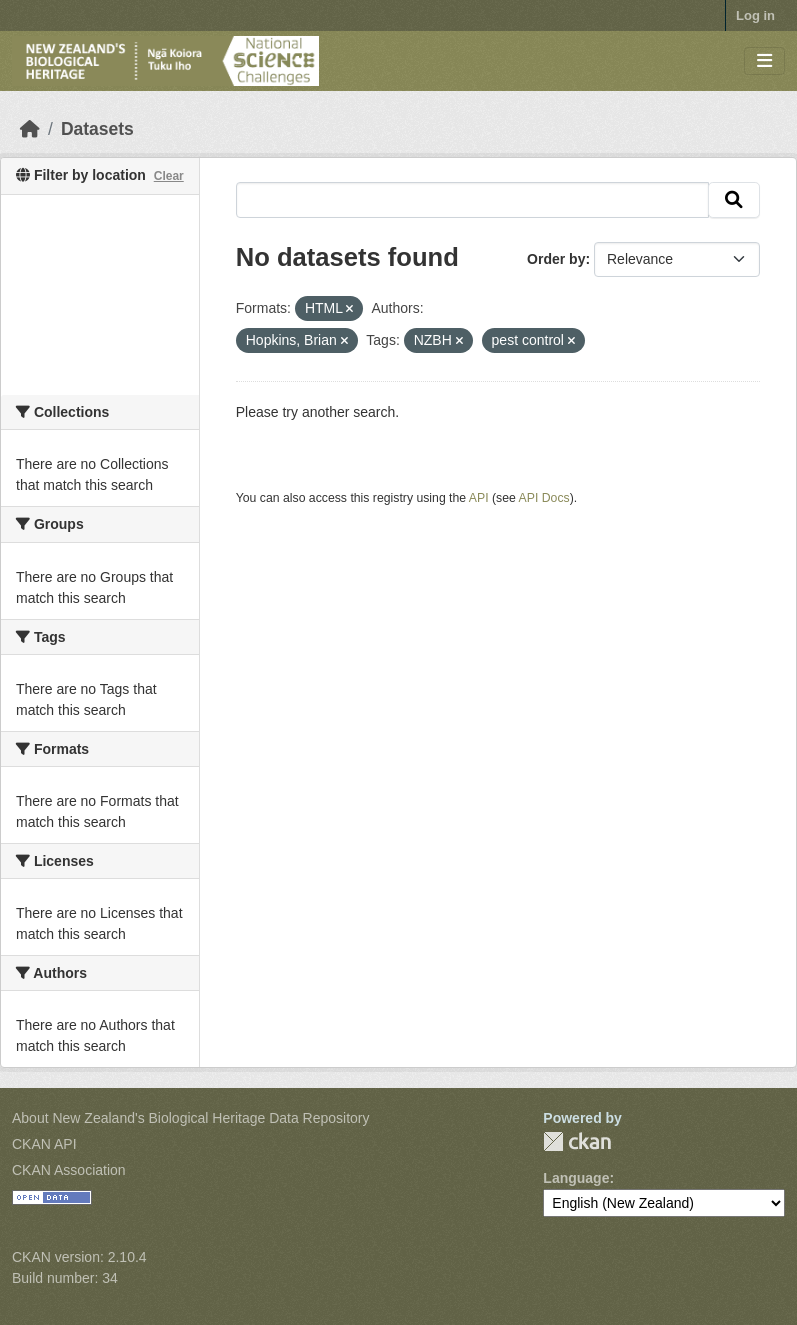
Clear (169, 176)
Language (576, 1178)
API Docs (544, 498)
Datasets (97, 129)
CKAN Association (69, 1170)
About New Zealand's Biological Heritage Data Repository (191, 1118)
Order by (556, 259)
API (479, 498)
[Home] (30, 129)
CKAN (577, 1141)
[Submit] (734, 200)
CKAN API (44, 1144)
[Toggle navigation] (764, 61)
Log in (755, 15)
